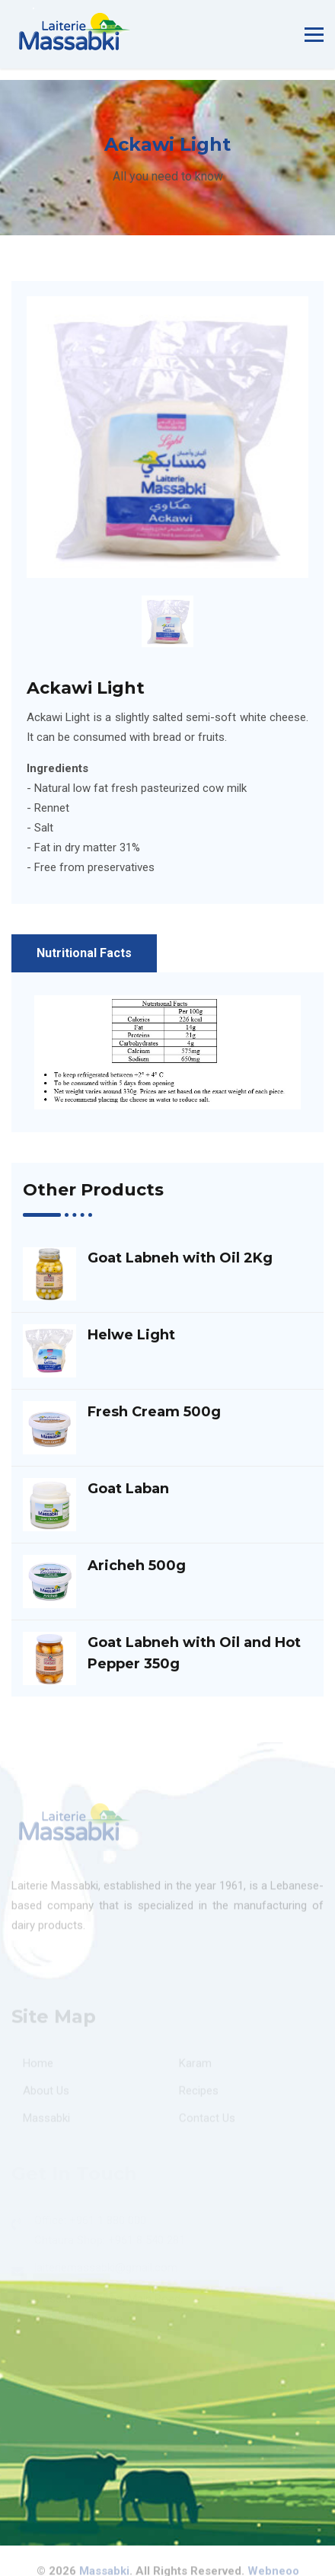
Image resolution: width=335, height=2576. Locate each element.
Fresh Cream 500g (154, 1411)
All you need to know (168, 176)
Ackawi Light (86, 688)
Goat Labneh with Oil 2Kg (180, 1258)
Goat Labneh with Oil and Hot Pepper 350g (194, 1653)
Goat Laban (128, 1488)
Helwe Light (131, 1334)
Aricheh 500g (137, 1565)
